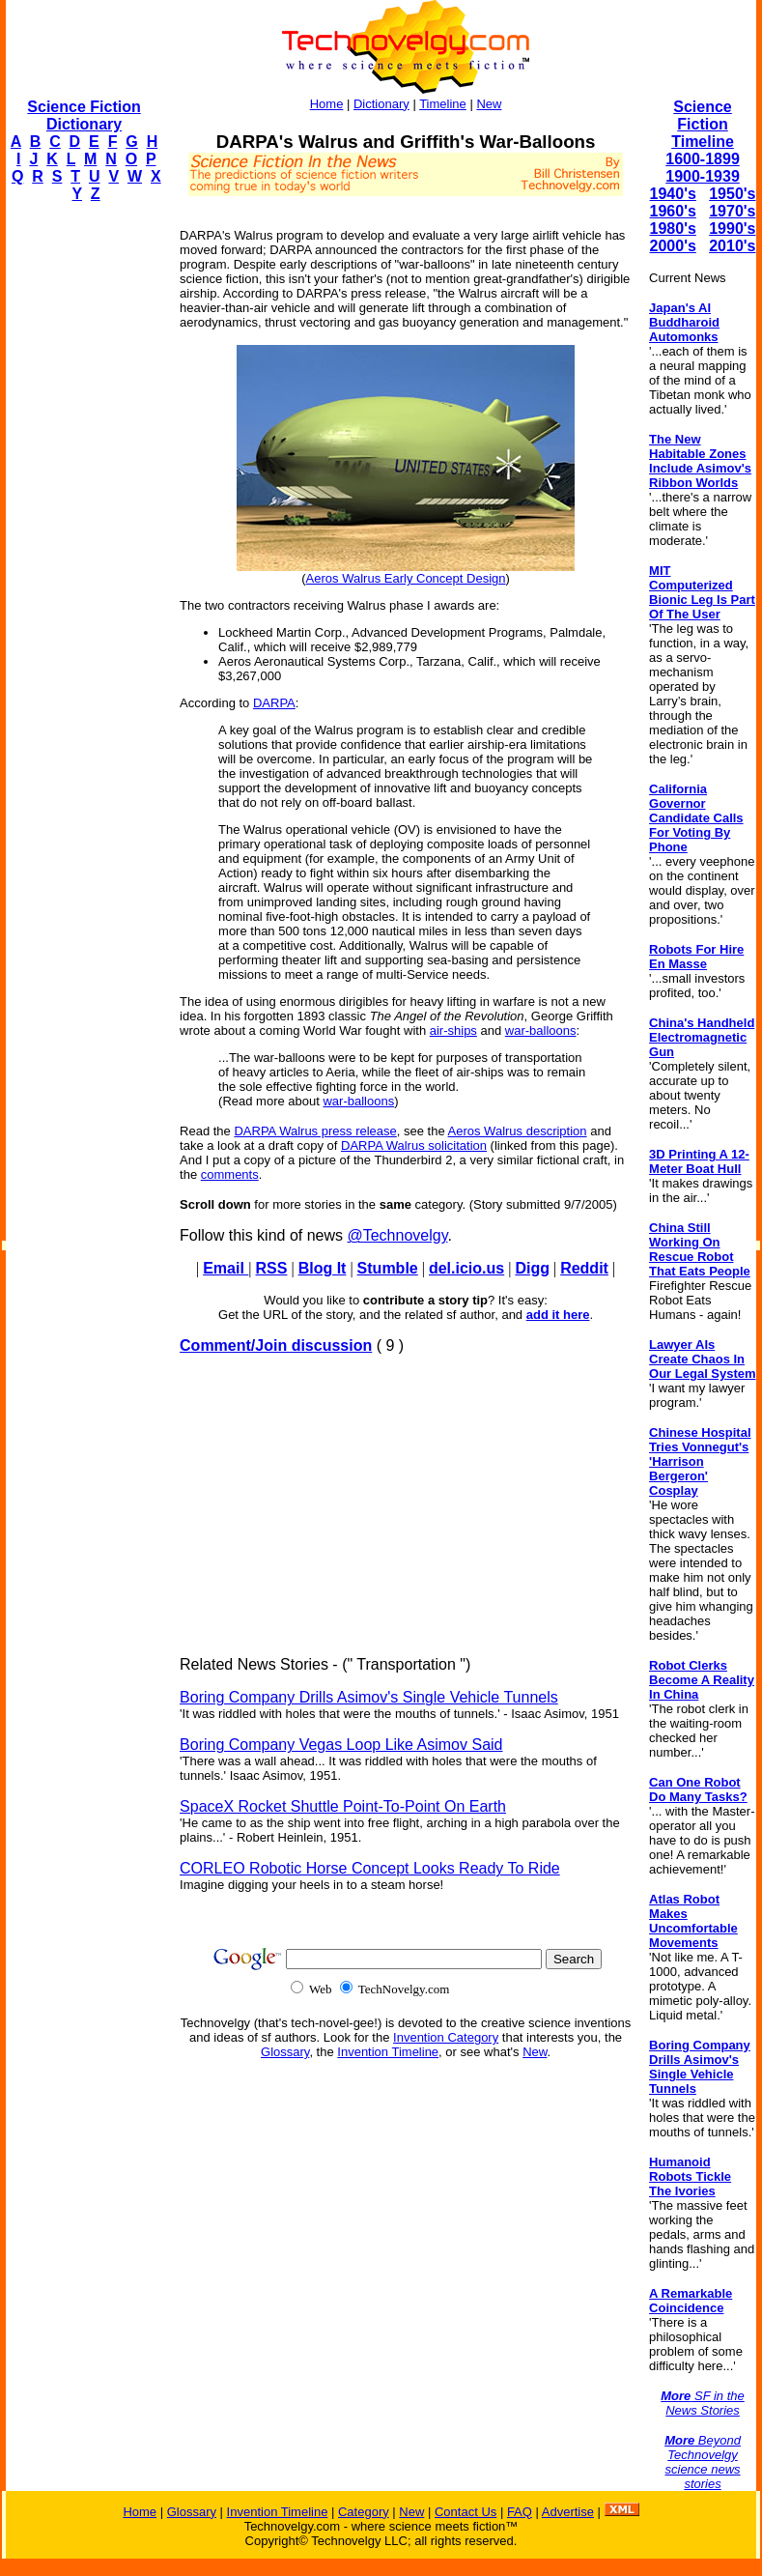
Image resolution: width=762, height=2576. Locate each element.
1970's (732, 211)
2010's (732, 246)
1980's (673, 228)
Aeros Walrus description (517, 1131)
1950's (732, 194)
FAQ (519, 2511)
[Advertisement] (83, 508)
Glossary (285, 2052)
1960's (673, 211)
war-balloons (541, 1030)
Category (363, 2511)
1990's (732, 228)
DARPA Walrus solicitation (414, 1145)
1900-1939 (702, 176)
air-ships (453, 1030)
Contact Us (465, 2511)
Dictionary (381, 104)
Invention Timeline (387, 2052)
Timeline (442, 104)
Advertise (568, 2511)
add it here (558, 1314)
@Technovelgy (397, 1235)
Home (327, 104)
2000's (673, 246)
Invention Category (445, 2037)
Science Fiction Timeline (702, 124)
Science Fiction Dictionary (83, 115)
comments (230, 1174)
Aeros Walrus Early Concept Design (406, 578)
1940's (673, 194)
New (488, 104)
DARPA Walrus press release (315, 1131)
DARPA (274, 703)
